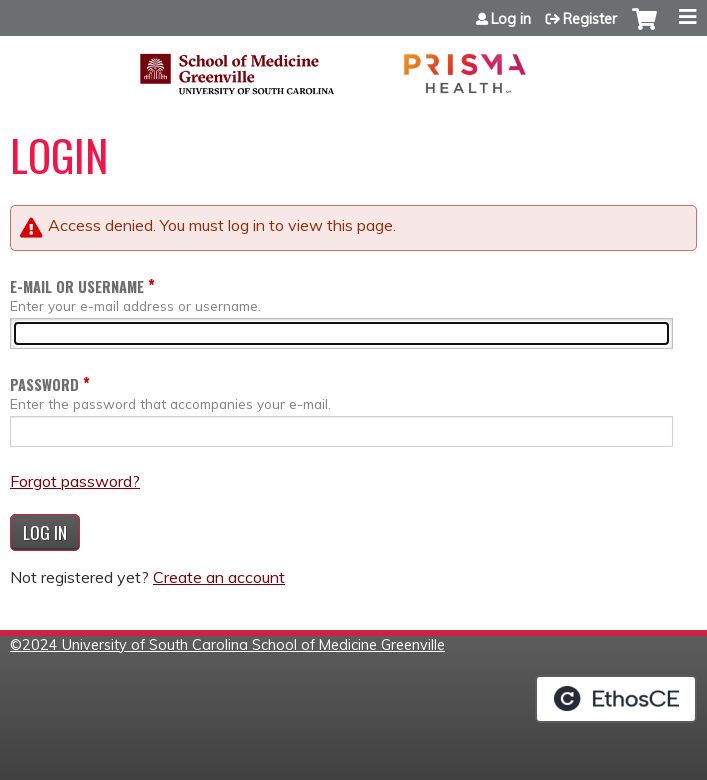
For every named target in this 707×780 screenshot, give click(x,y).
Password (44, 384)
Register (590, 19)
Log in (511, 19)
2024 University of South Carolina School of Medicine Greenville (233, 645)
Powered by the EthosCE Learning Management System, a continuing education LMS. (616, 699)
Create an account (219, 577)
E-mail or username (77, 286)
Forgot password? (75, 481)
